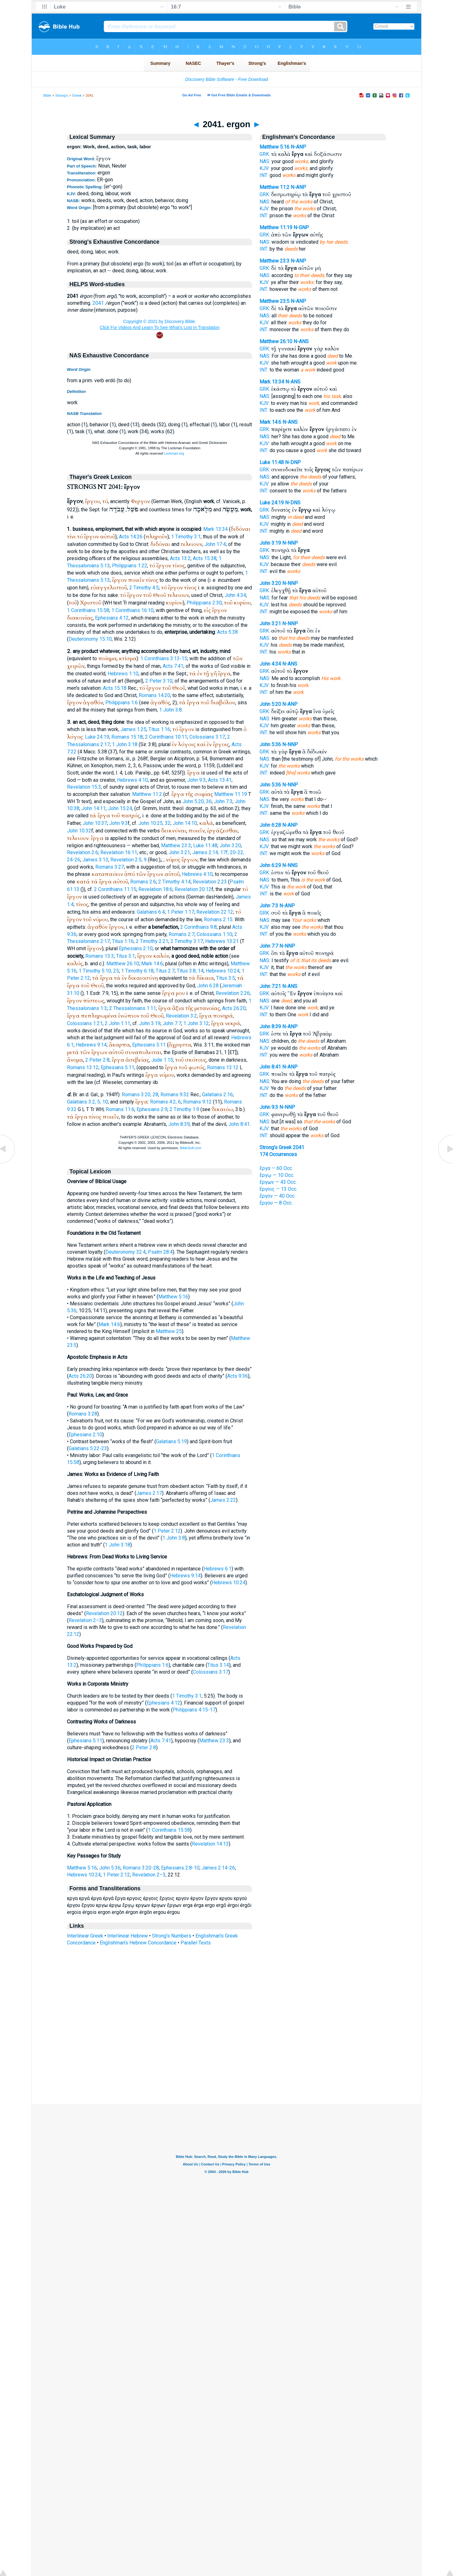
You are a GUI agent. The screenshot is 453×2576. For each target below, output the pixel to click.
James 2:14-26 (218, 1868)
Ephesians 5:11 (149, 1045)
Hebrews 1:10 (123, 674)
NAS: (265, 161)
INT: (264, 175)
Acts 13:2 (180, 558)
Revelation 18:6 (155, 889)
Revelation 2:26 (233, 993)
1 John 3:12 (196, 1023)
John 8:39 (179, 1124)
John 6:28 (208, 986)
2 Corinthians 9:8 (198, 927)
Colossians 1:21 (85, 1023)
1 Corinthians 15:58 (88, 610)
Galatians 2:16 (217, 1095)
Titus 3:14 (218, 1665)
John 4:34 (235, 595)
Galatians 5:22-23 (88, 1448)
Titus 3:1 (125, 956)
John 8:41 (239, 1124)
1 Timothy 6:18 (137, 971)
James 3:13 (95, 860)
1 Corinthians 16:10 (132, 610)
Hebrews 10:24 (222, 971)
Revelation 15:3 (84, 787)
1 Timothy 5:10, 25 (99, 971)
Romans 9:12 (197, 1102)
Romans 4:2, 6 (165, 1102)
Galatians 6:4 (151, 912)
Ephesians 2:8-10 (180, 1868)
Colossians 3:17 (207, 737)
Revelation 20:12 (193, 889)
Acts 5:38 (227, 632)
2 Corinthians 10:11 (166, 737)
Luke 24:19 (97, 737)
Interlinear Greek (85, 1936)
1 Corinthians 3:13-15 (163, 658)
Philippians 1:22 (129, 566)
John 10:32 (79, 831)
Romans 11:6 (120, 1109)
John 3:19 (149, 1023)
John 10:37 (95, 823)
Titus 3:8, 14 (190, 971)
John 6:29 (270, 865)
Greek (76, 95)
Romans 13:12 (82, 1067)
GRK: (265, 154)
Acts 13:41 (220, 780)
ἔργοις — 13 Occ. (278, 1189)
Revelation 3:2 (181, 1016)
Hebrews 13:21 (222, 941)
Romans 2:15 (218, 919)
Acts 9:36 (237, 1376)
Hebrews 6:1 (218, 1569)
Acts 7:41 (173, 666)
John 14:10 (185, 823)
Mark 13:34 (215, 529)
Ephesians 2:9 (152, 1109)
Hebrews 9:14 (91, 1045)
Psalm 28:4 (160, 1252)
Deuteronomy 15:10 (90, 639)
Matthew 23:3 (176, 845)
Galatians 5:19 (171, 1441)
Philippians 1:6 (121, 703)
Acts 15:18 (114, 688)
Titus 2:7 (165, 971)
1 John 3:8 (170, 710)
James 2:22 (223, 1500)
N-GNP (301, 227)
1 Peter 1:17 (180, 912)
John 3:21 (179, 852)
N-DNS (292, 503)
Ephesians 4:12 (112, 618)
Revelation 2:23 (210, 882)
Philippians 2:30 (204, 603)
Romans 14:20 (154, 695)
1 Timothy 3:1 (186, 537)
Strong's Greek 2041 (282, 1147)
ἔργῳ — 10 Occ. (277, 1175)
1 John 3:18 (124, 744)
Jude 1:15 (162, 1060)
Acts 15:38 (204, 558)
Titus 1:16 (159, 729)
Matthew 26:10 (122, 964)
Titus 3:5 (225, 978)
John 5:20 (270, 704)
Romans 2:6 (143, 882)
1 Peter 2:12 (167, 1531)
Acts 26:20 (234, 1008)
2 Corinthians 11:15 (115, 889)
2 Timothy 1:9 (184, 1109)
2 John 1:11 (117, 1023)
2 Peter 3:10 (158, 681)
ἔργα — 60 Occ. (276, 1168)
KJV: (265, 168)
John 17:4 (215, 544)
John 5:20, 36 (197, 801)
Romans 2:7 (181, 934)
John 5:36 (109, 1868)
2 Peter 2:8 (97, 1060)
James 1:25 (133, 729)
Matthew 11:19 (230, 794)
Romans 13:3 (99, 956)
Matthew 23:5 (274, 301)
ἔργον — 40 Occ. (277, 1196)
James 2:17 (149, 1493)
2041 (98, 303)
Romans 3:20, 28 (140, 1095)
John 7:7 (172, 1023)
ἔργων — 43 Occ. (278, 1182)
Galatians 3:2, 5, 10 (87, 1102)
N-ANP (298, 147)
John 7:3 (223, 801)
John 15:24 (120, 808)
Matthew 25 (169, 1331)
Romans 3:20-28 (141, 1868)
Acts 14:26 (131, 537)
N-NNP (290, 543)
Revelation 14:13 (210, 1844)
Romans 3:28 (83, 1414)
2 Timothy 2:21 (152, 941)
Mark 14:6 (152, 964)
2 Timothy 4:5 (144, 588)
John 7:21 (270, 986)
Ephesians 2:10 (136, 948)
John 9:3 (196, 780)
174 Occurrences (278, 1154)
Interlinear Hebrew (127, 1936)
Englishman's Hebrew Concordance (138, 1943)
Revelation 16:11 (118, 852)
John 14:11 (93, 808)
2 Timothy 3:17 (187, 941)
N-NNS (290, 865)
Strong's (61, 95)
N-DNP (293, 462)
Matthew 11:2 (147, 794)
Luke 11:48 (205, 845)
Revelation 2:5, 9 (128, 860)
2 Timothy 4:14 (174, 882)
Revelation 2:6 (82, 852)
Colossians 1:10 (214, 934)
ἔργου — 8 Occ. (276, 1203)
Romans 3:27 (109, 867)
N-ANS (301, 341)
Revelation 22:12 (214, 912)
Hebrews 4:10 (132, 780)
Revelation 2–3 (85, 1620)
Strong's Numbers (171, 1936)
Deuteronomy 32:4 (125, 1252)
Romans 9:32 (174, 1095)
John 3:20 (230, 845)
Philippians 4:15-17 (194, 1710)
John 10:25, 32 (154, 823)
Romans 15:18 (127, 737)
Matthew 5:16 (173, 1297)
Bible (47, 95)
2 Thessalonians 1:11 (132, 1008)
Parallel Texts (196, 1943)
